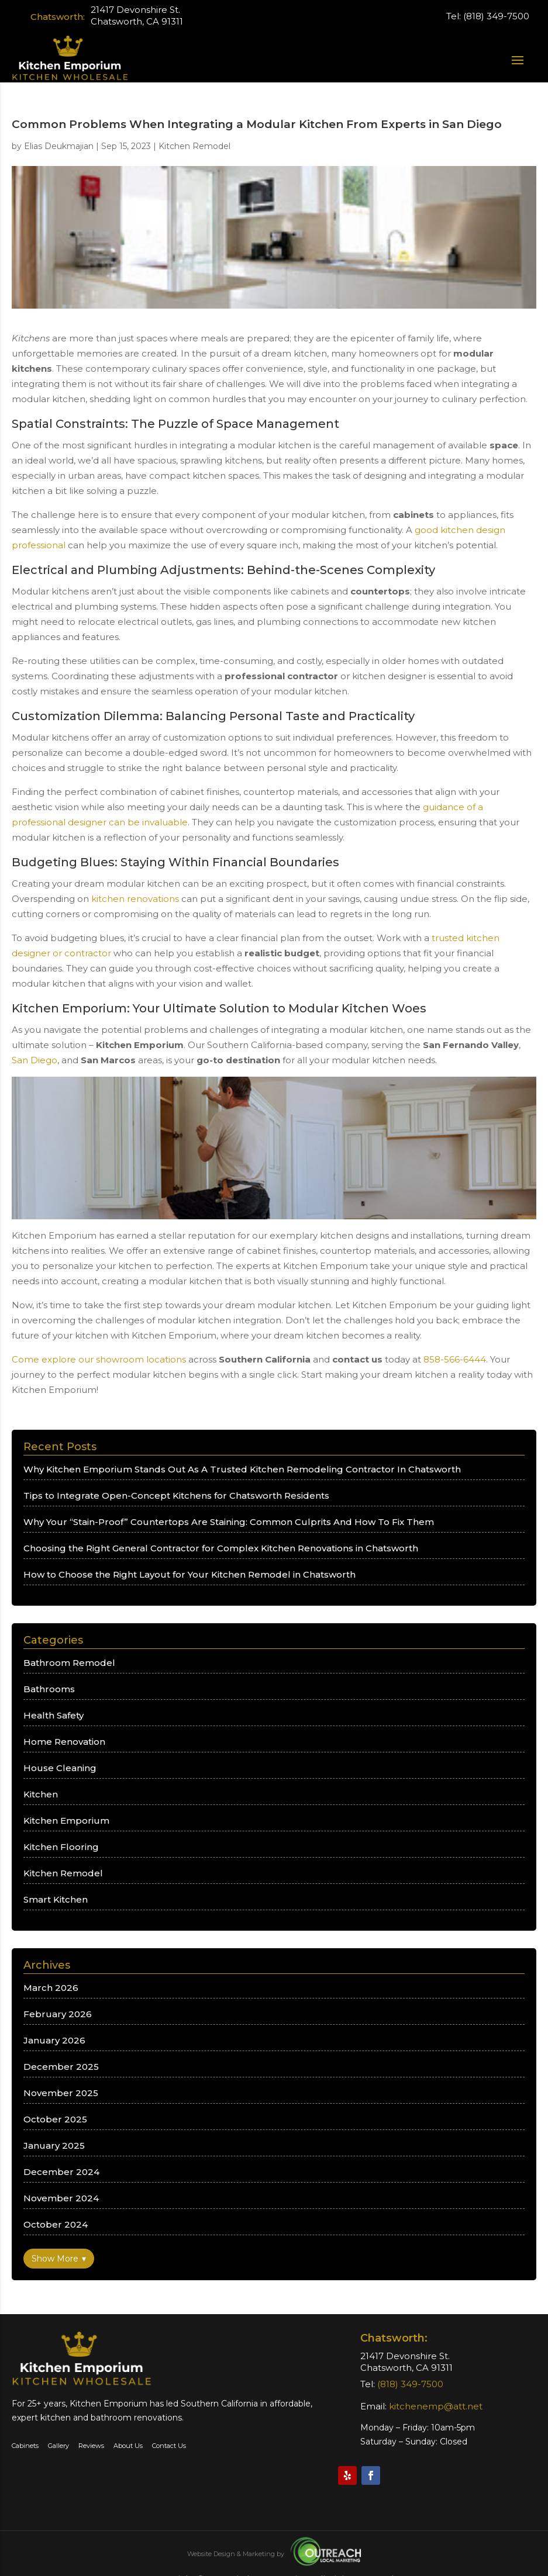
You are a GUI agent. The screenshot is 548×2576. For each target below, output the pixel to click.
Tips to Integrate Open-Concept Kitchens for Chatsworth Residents (176, 1495)
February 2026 (57, 2014)
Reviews (91, 2446)
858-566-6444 (454, 1359)
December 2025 (61, 2066)
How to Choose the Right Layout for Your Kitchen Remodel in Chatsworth (189, 1574)
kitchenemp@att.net (435, 2406)
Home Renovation (64, 1741)
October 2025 (55, 2119)
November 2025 (60, 2092)
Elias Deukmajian (59, 146)
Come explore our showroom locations (99, 1359)
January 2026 (54, 2040)
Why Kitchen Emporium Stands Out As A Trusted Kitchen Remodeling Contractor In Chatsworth (242, 1469)
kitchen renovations (135, 898)
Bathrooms (49, 1689)
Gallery (58, 2446)
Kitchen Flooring (61, 1846)
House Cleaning (59, 1767)
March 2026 (50, 1987)
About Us (127, 2446)
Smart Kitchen (55, 1899)
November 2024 (61, 2198)
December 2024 (61, 2171)
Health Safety (53, 1715)
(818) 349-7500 (496, 16)
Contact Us (168, 2446)
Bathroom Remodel (69, 1662)
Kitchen (40, 1794)
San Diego (34, 1060)
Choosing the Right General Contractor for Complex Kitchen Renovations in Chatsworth (220, 1548)
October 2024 (55, 2224)
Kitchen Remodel (194, 146)
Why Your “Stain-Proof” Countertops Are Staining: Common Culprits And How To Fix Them (228, 1521)
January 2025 (54, 2145)
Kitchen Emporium (66, 1820)
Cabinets (25, 2446)
